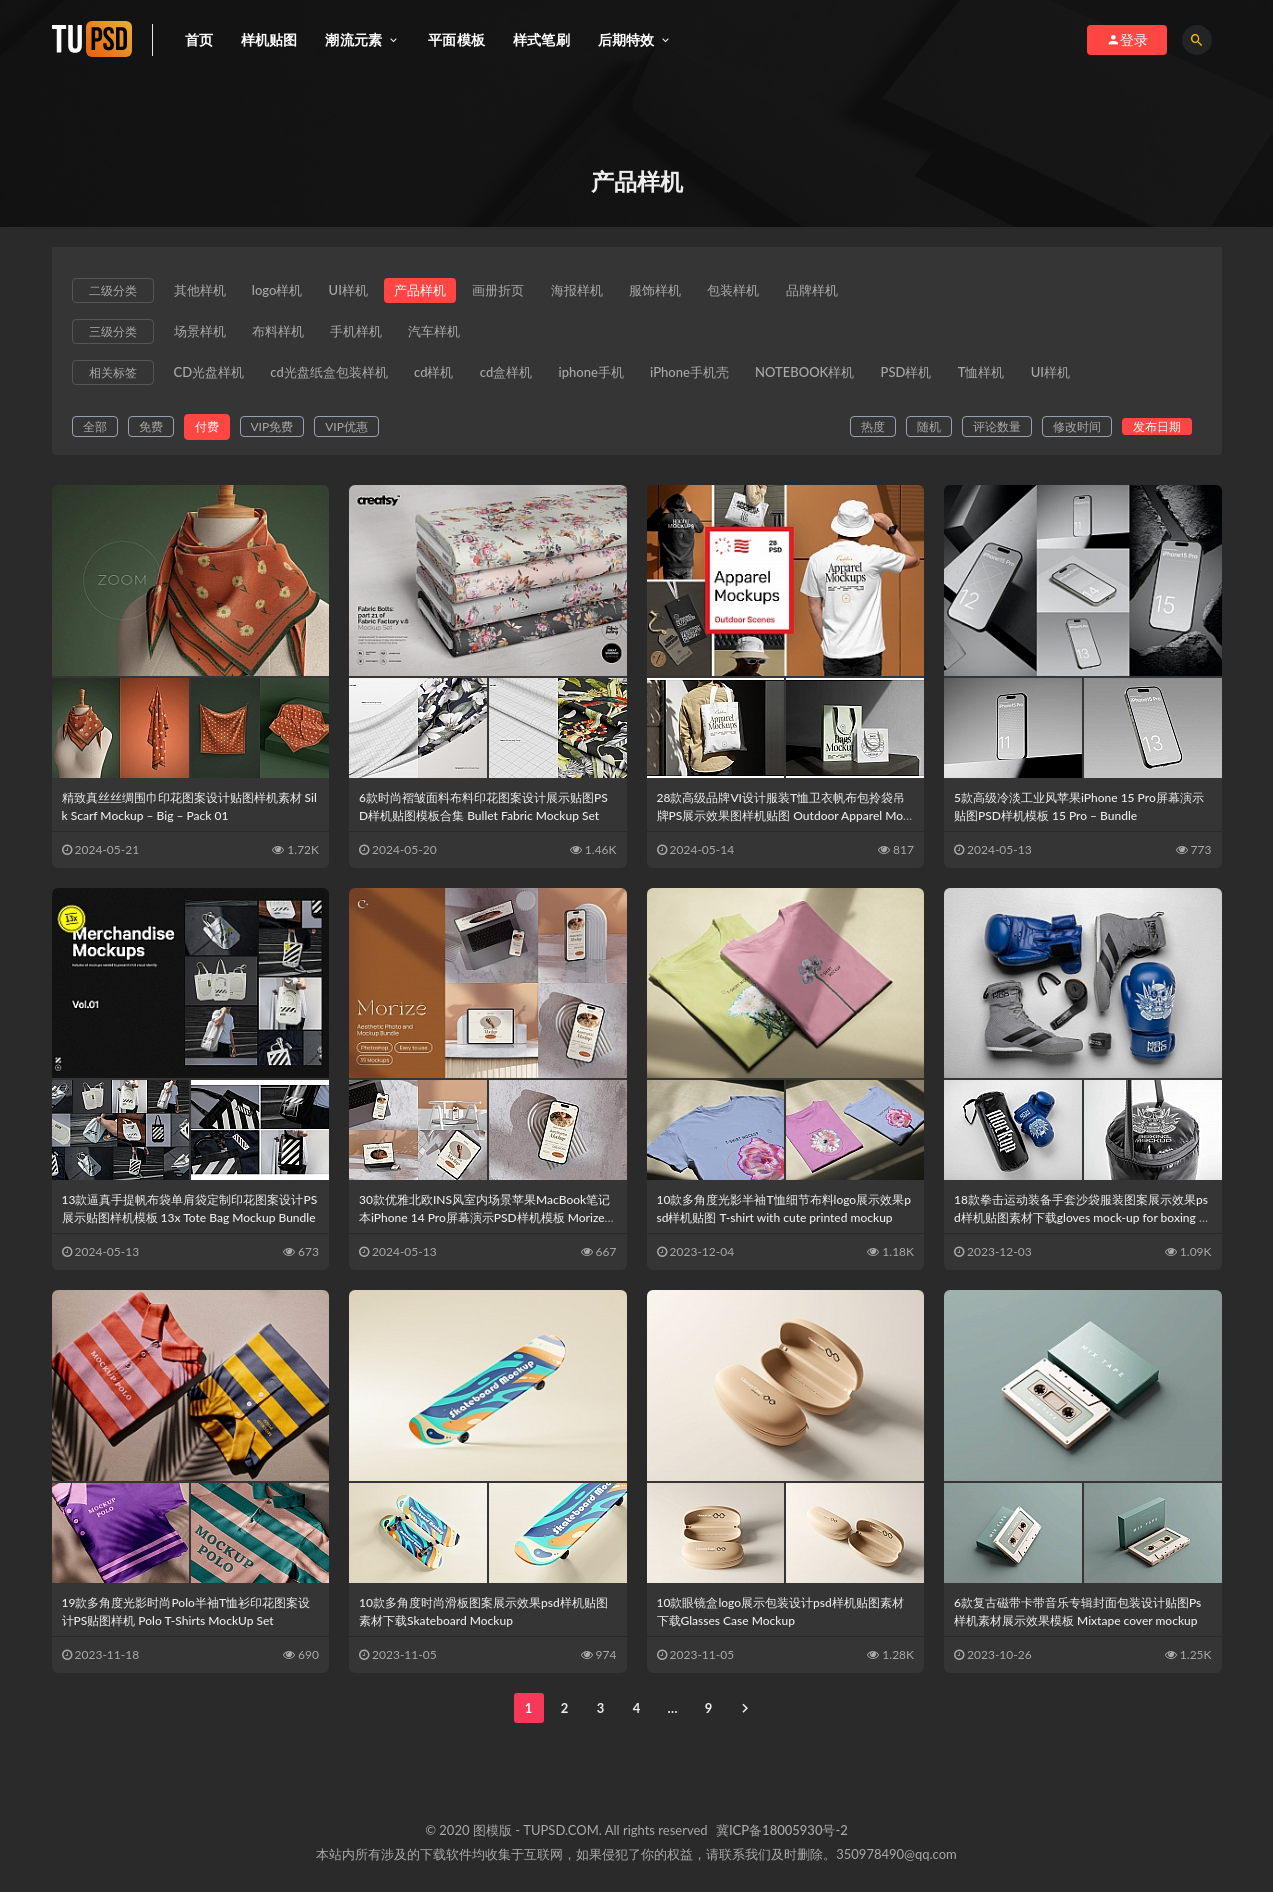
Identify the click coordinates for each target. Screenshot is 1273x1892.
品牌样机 (841, 291)
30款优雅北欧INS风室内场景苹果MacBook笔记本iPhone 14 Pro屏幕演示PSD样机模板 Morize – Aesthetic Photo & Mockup (487, 1223)
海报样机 (595, 291)
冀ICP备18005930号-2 (782, 1836)
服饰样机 (677, 291)
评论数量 (997, 432)
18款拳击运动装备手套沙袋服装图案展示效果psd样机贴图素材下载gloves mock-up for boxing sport (1082, 1223)
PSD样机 (932, 377)
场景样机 (200, 334)
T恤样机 (1010, 377)
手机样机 (364, 334)
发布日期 (1157, 432)
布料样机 (282, 334)
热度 (873, 432)
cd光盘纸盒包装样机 (332, 377)
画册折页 (513, 291)
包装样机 (759, 291)
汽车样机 (446, 334)
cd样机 (441, 377)
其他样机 (200, 291)
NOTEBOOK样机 (826, 377)
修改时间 (1077, 432)
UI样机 (355, 291)
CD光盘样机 (209, 377)
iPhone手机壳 (708, 377)
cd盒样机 (517, 377)
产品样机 (431, 291)
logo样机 (281, 291)
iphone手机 (605, 377)
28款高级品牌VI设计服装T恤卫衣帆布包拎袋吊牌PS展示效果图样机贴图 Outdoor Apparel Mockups (783, 821)
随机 (929, 432)
